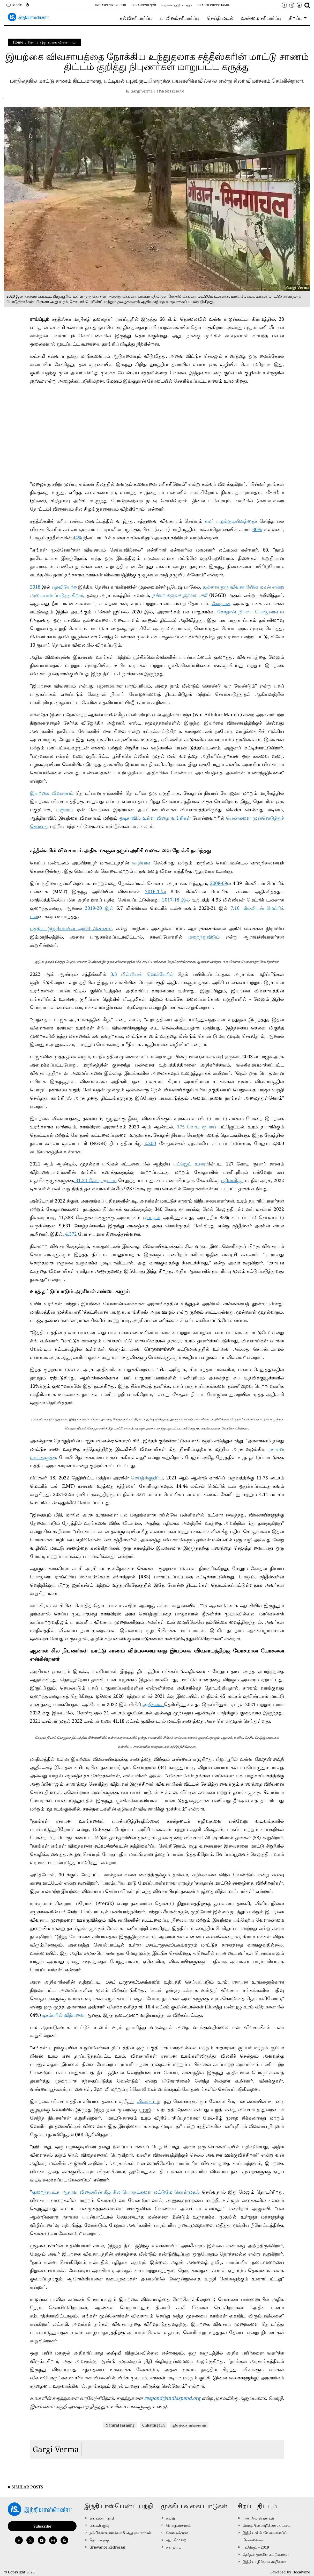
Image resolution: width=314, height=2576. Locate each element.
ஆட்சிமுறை (176, 2539)
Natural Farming (120, 2425)
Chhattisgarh (153, 2425)
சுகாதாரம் (173, 2547)
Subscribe (42, 2526)
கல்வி (171, 2518)
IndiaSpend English (110, 5)
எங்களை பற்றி (170, 5)
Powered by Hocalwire (290, 2572)
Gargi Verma (56, 2449)
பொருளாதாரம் (178, 2525)
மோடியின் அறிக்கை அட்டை (266, 2525)
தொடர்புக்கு (99, 2539)
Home (18, 42)
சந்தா (188, 5)
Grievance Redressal (107, 2547)
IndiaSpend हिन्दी (143, 5)
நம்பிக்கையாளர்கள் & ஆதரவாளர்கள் (120, 2532)
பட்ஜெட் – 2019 (256, 2547)
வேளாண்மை (177, 2532)
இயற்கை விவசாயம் (59, 42)
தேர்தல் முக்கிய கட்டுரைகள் (266, 2554)
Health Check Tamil (213, 5)
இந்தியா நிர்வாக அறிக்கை (264, 2561)
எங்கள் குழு (99, 2525)
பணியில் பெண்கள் (258, 2518)
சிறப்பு (32, 42)
